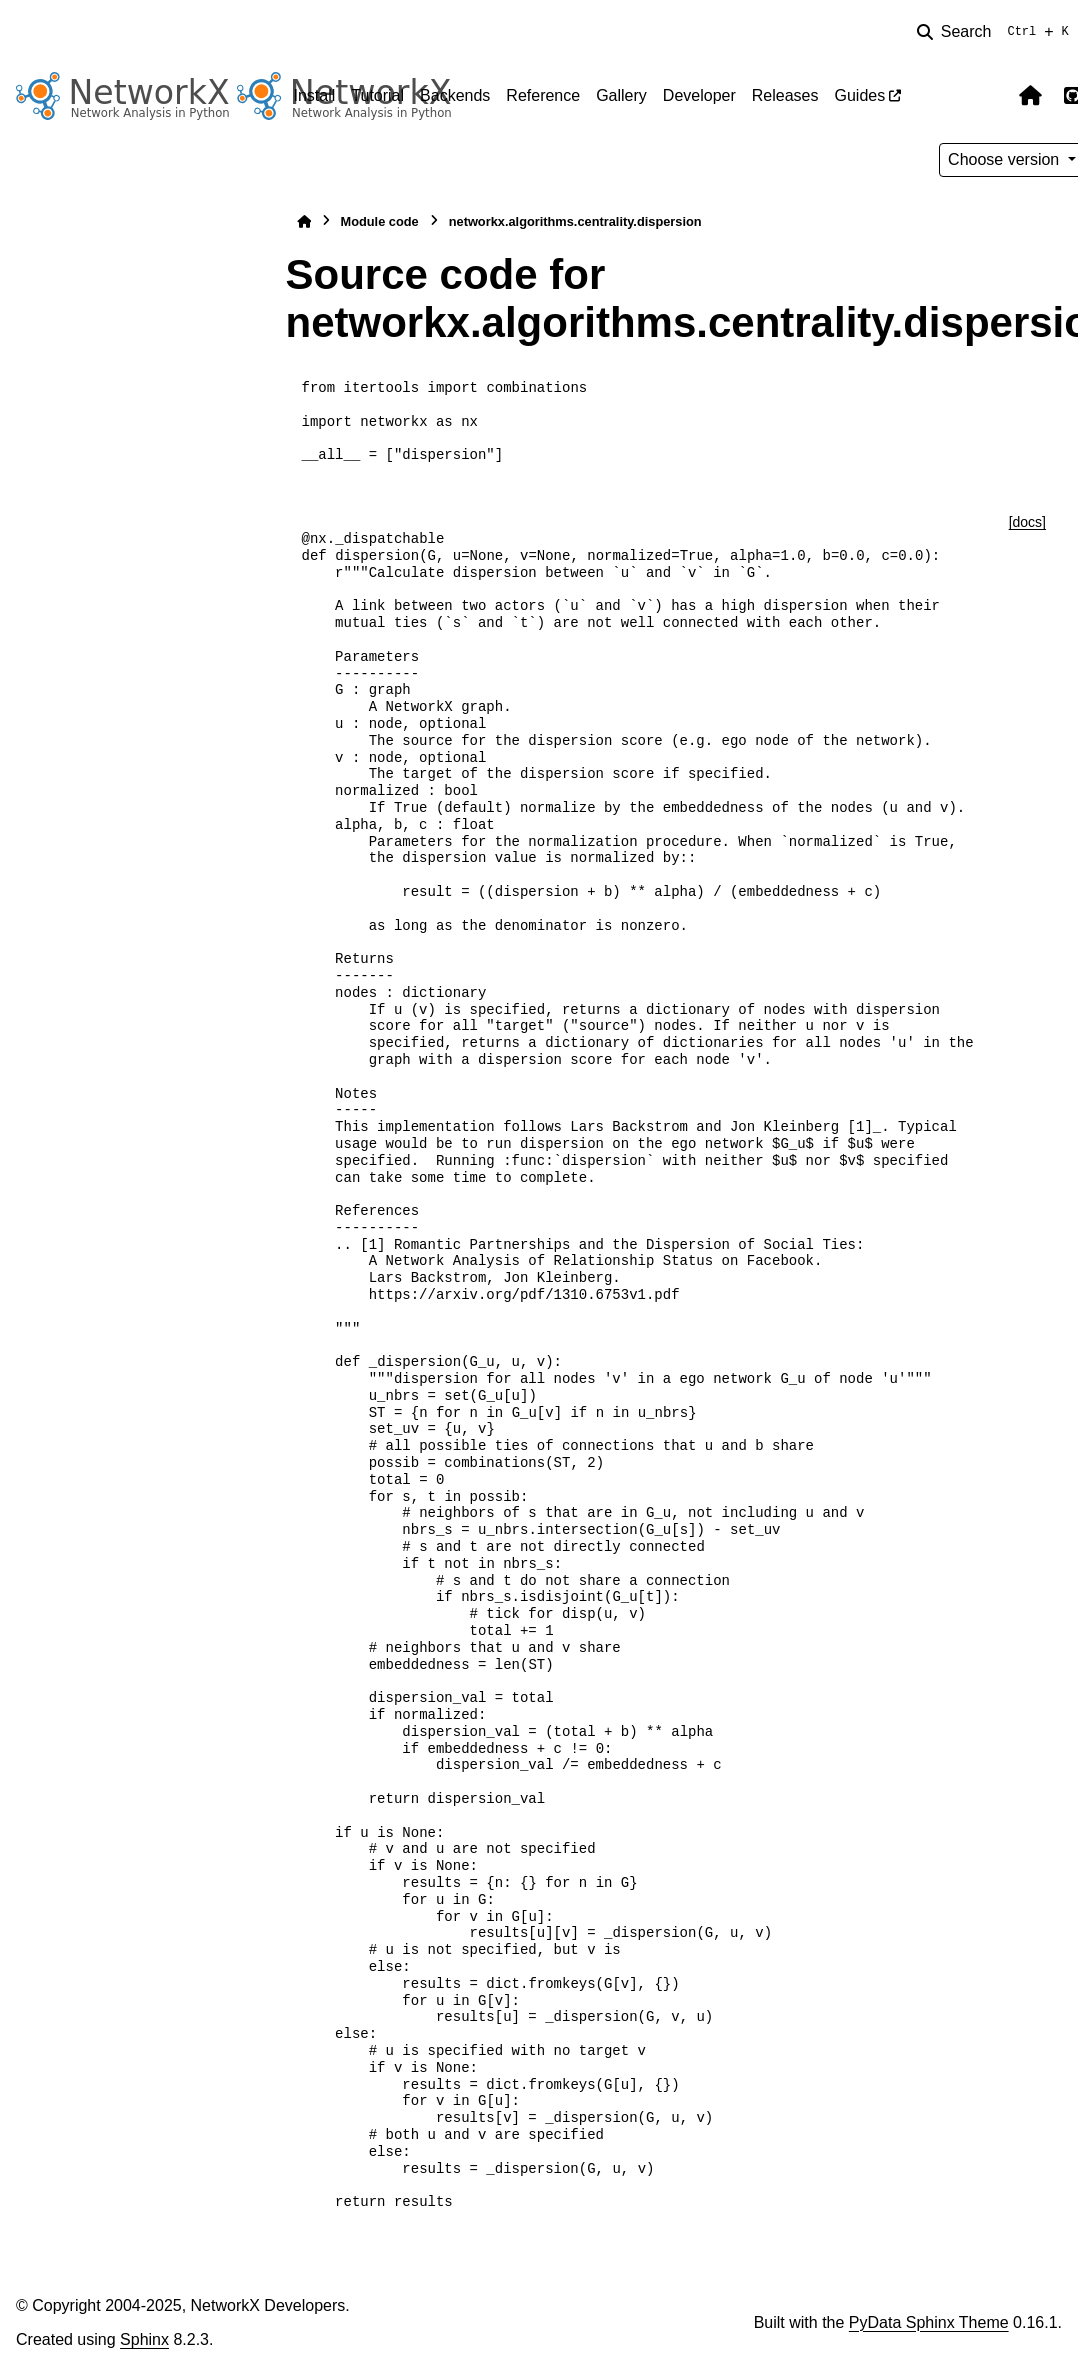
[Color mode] (989, 96)
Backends (455, 95)
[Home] (304, 221)
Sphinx (144, 2339)
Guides (859, 95)
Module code (380, 221)
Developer (699, 95)
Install (315, 95)
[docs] (1027, 522)
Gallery (621, 95)
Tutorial (377, 95)
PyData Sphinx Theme (929, 2322)
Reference (543, 95)
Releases (785, 95)
